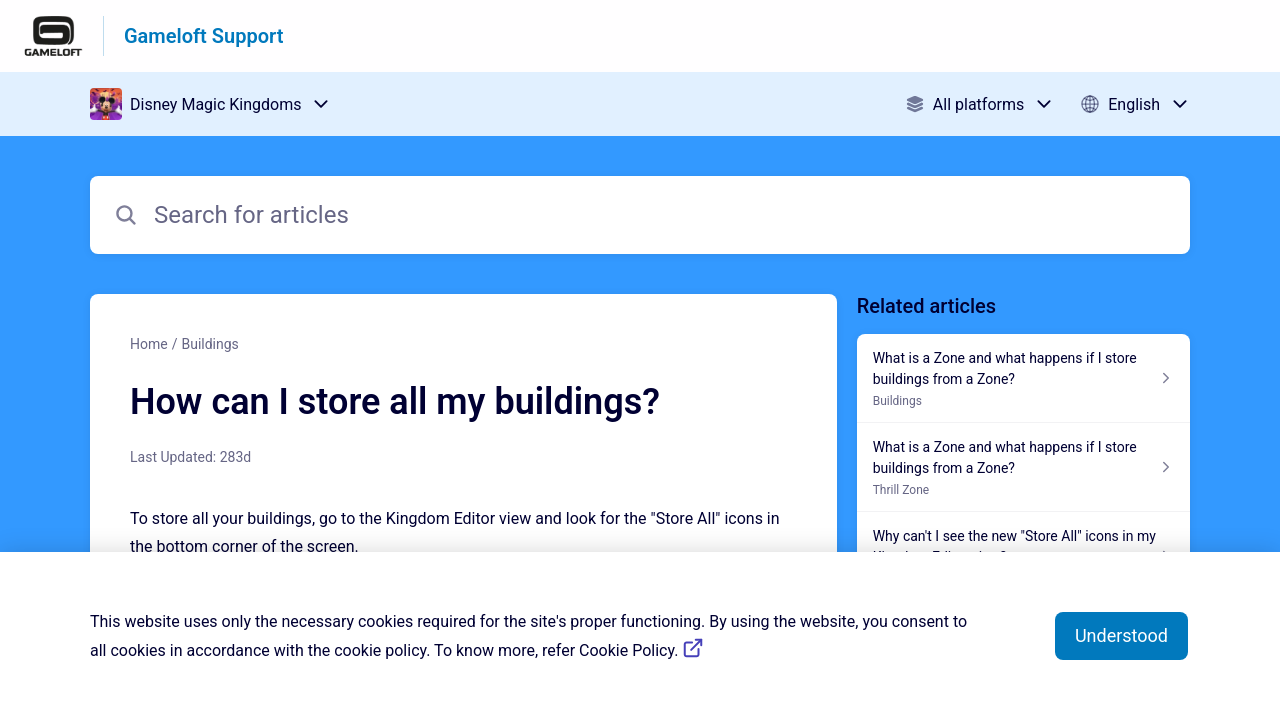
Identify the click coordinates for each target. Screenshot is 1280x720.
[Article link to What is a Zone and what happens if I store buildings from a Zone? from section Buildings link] (1023, 378)
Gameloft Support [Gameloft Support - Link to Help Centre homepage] (203, 36)
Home (149, 344)
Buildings (209, 344)
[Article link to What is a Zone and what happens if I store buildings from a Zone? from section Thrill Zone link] (1023, 467)
